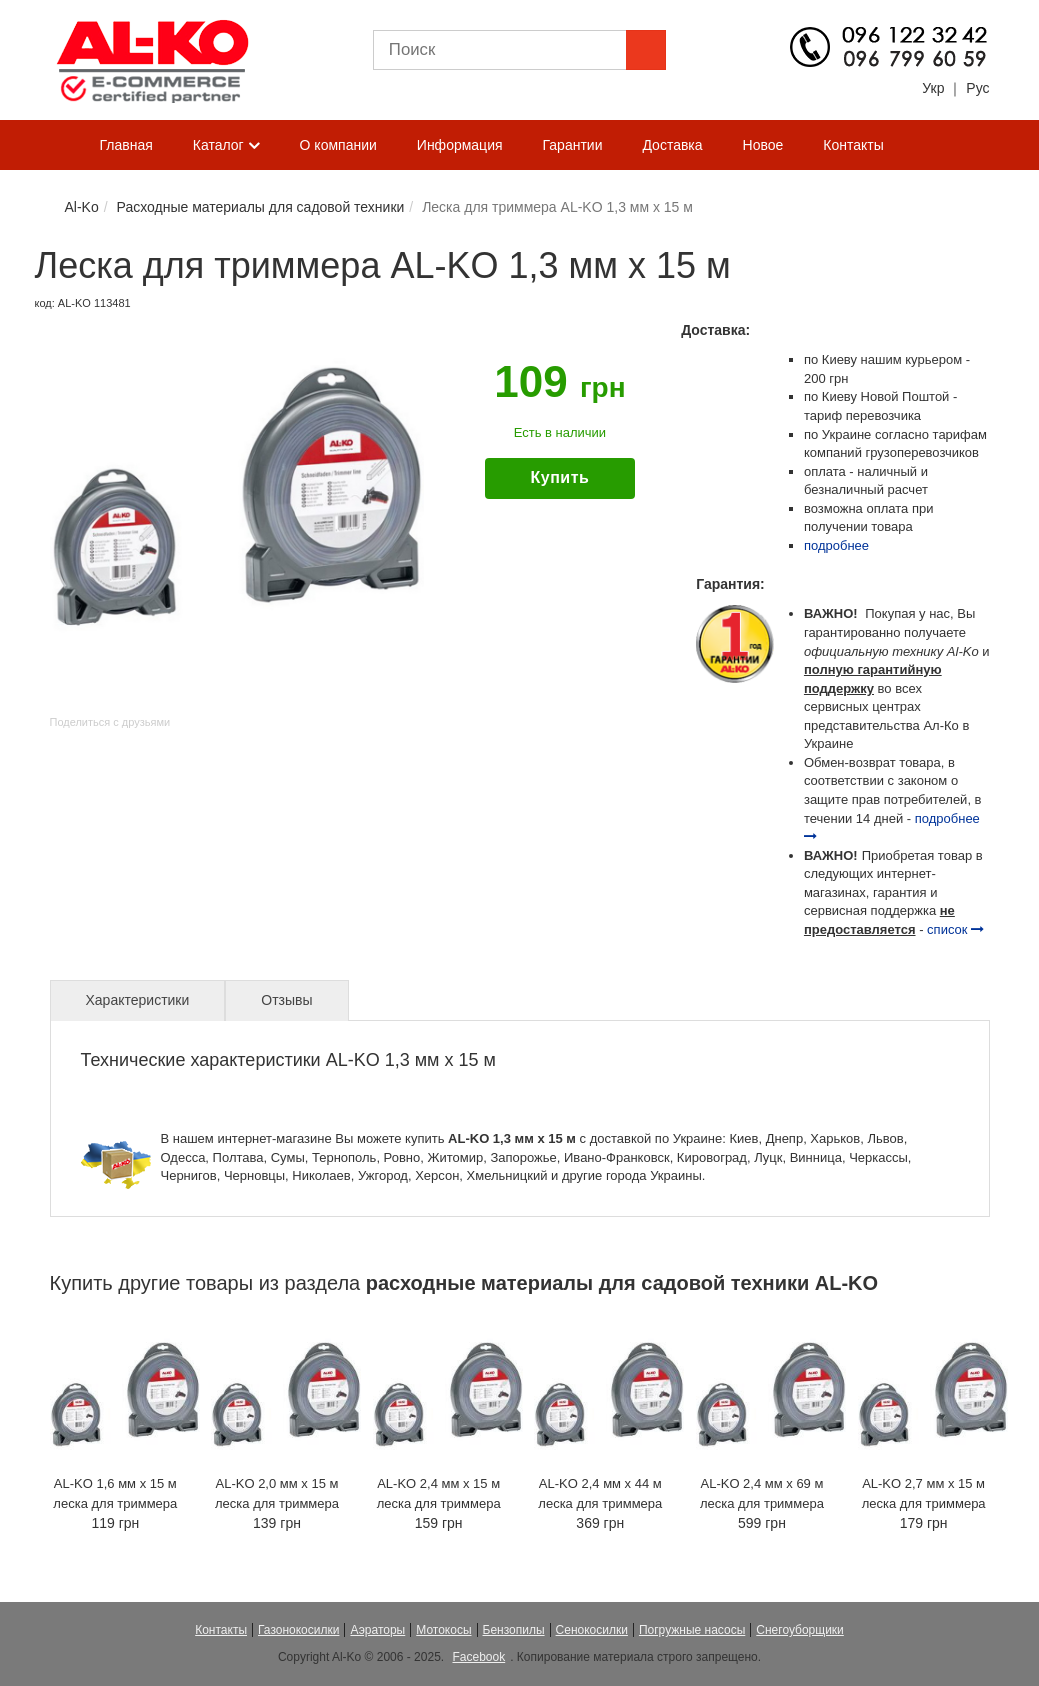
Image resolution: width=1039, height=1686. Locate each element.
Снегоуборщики (800, 1630)
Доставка (672, 145)
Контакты (853, 145)
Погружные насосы (692, 1630)
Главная (126, 145)
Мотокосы (443, 1630)
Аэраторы (377, 1630)
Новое (763, 145)
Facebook (478, 1657)
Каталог (226, 146)
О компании (338, 145)
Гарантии (573, 145)
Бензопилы (514, 1630)
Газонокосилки (298, 1630)
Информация (460, 145)
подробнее (836, 545)
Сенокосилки (592, 1630)
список (955, 929)
